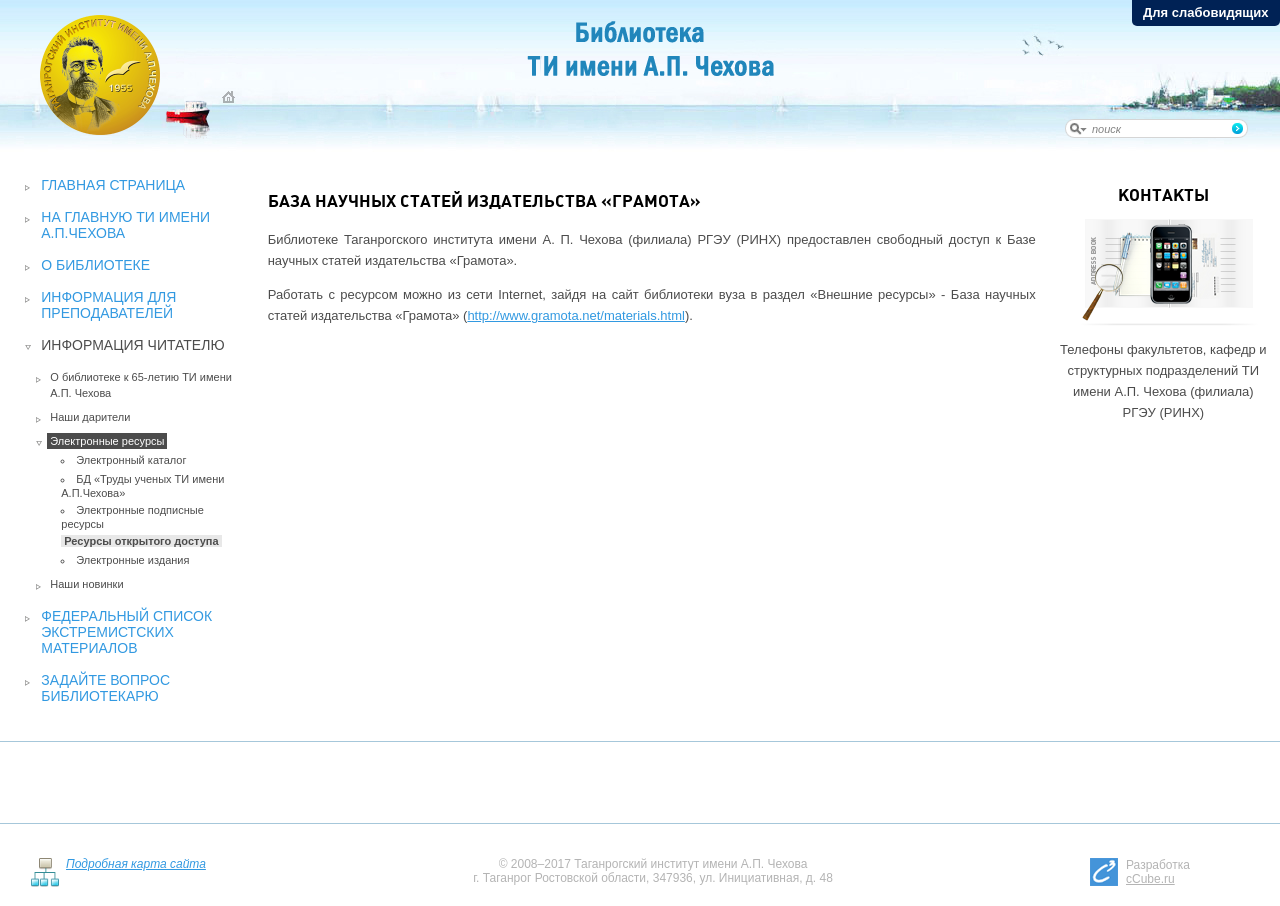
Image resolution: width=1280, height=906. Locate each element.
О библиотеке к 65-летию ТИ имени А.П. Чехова (141, 385)
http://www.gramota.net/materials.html (575, 315)
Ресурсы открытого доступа (141, 541)
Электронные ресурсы (107, 441)
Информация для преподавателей (108, 305)
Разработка (1158, 872)
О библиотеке (95, 265)
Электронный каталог (131, 460)
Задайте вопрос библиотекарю (105, 688)
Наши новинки (86, 584)
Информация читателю (132, 345)
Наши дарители (90, 417)
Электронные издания (132, 560)
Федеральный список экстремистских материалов (126, 632)
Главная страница (113, 185)
